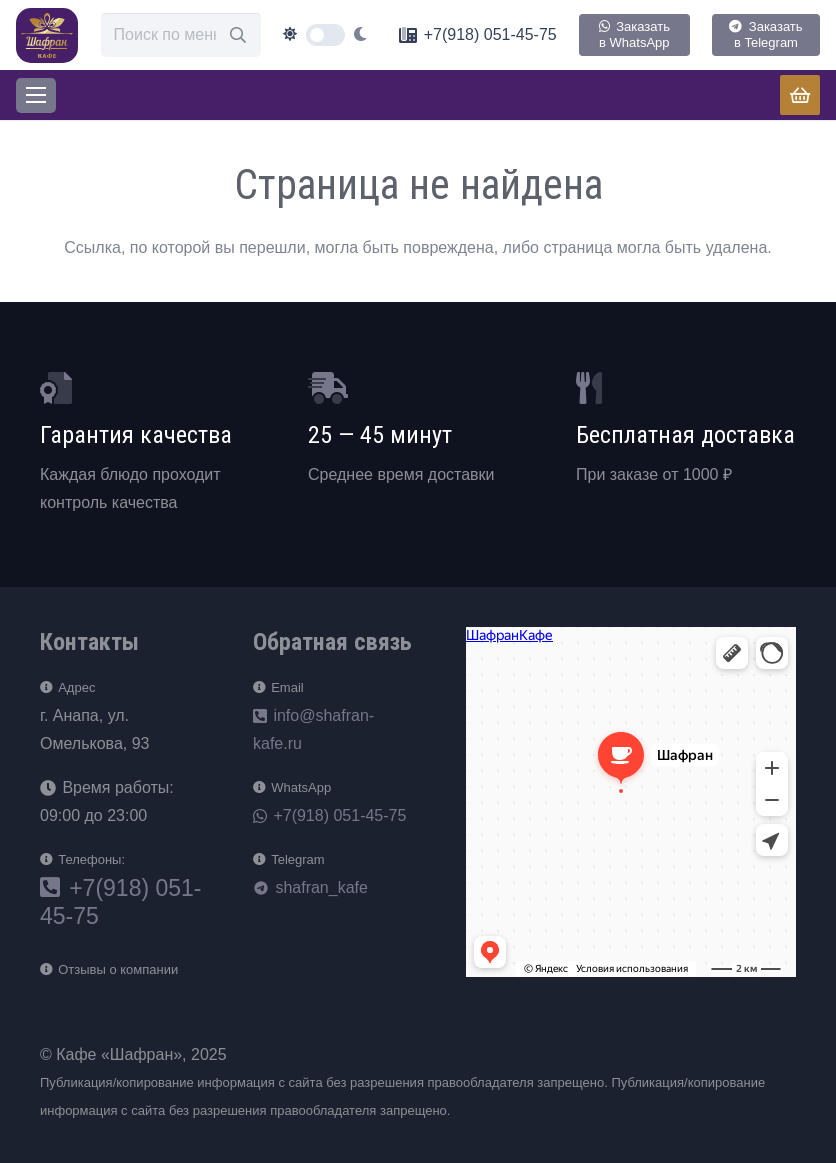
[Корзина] (800, 95)
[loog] (47, 35)
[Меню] (36, 95)
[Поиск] (238, 35)
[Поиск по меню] (181, 35)
